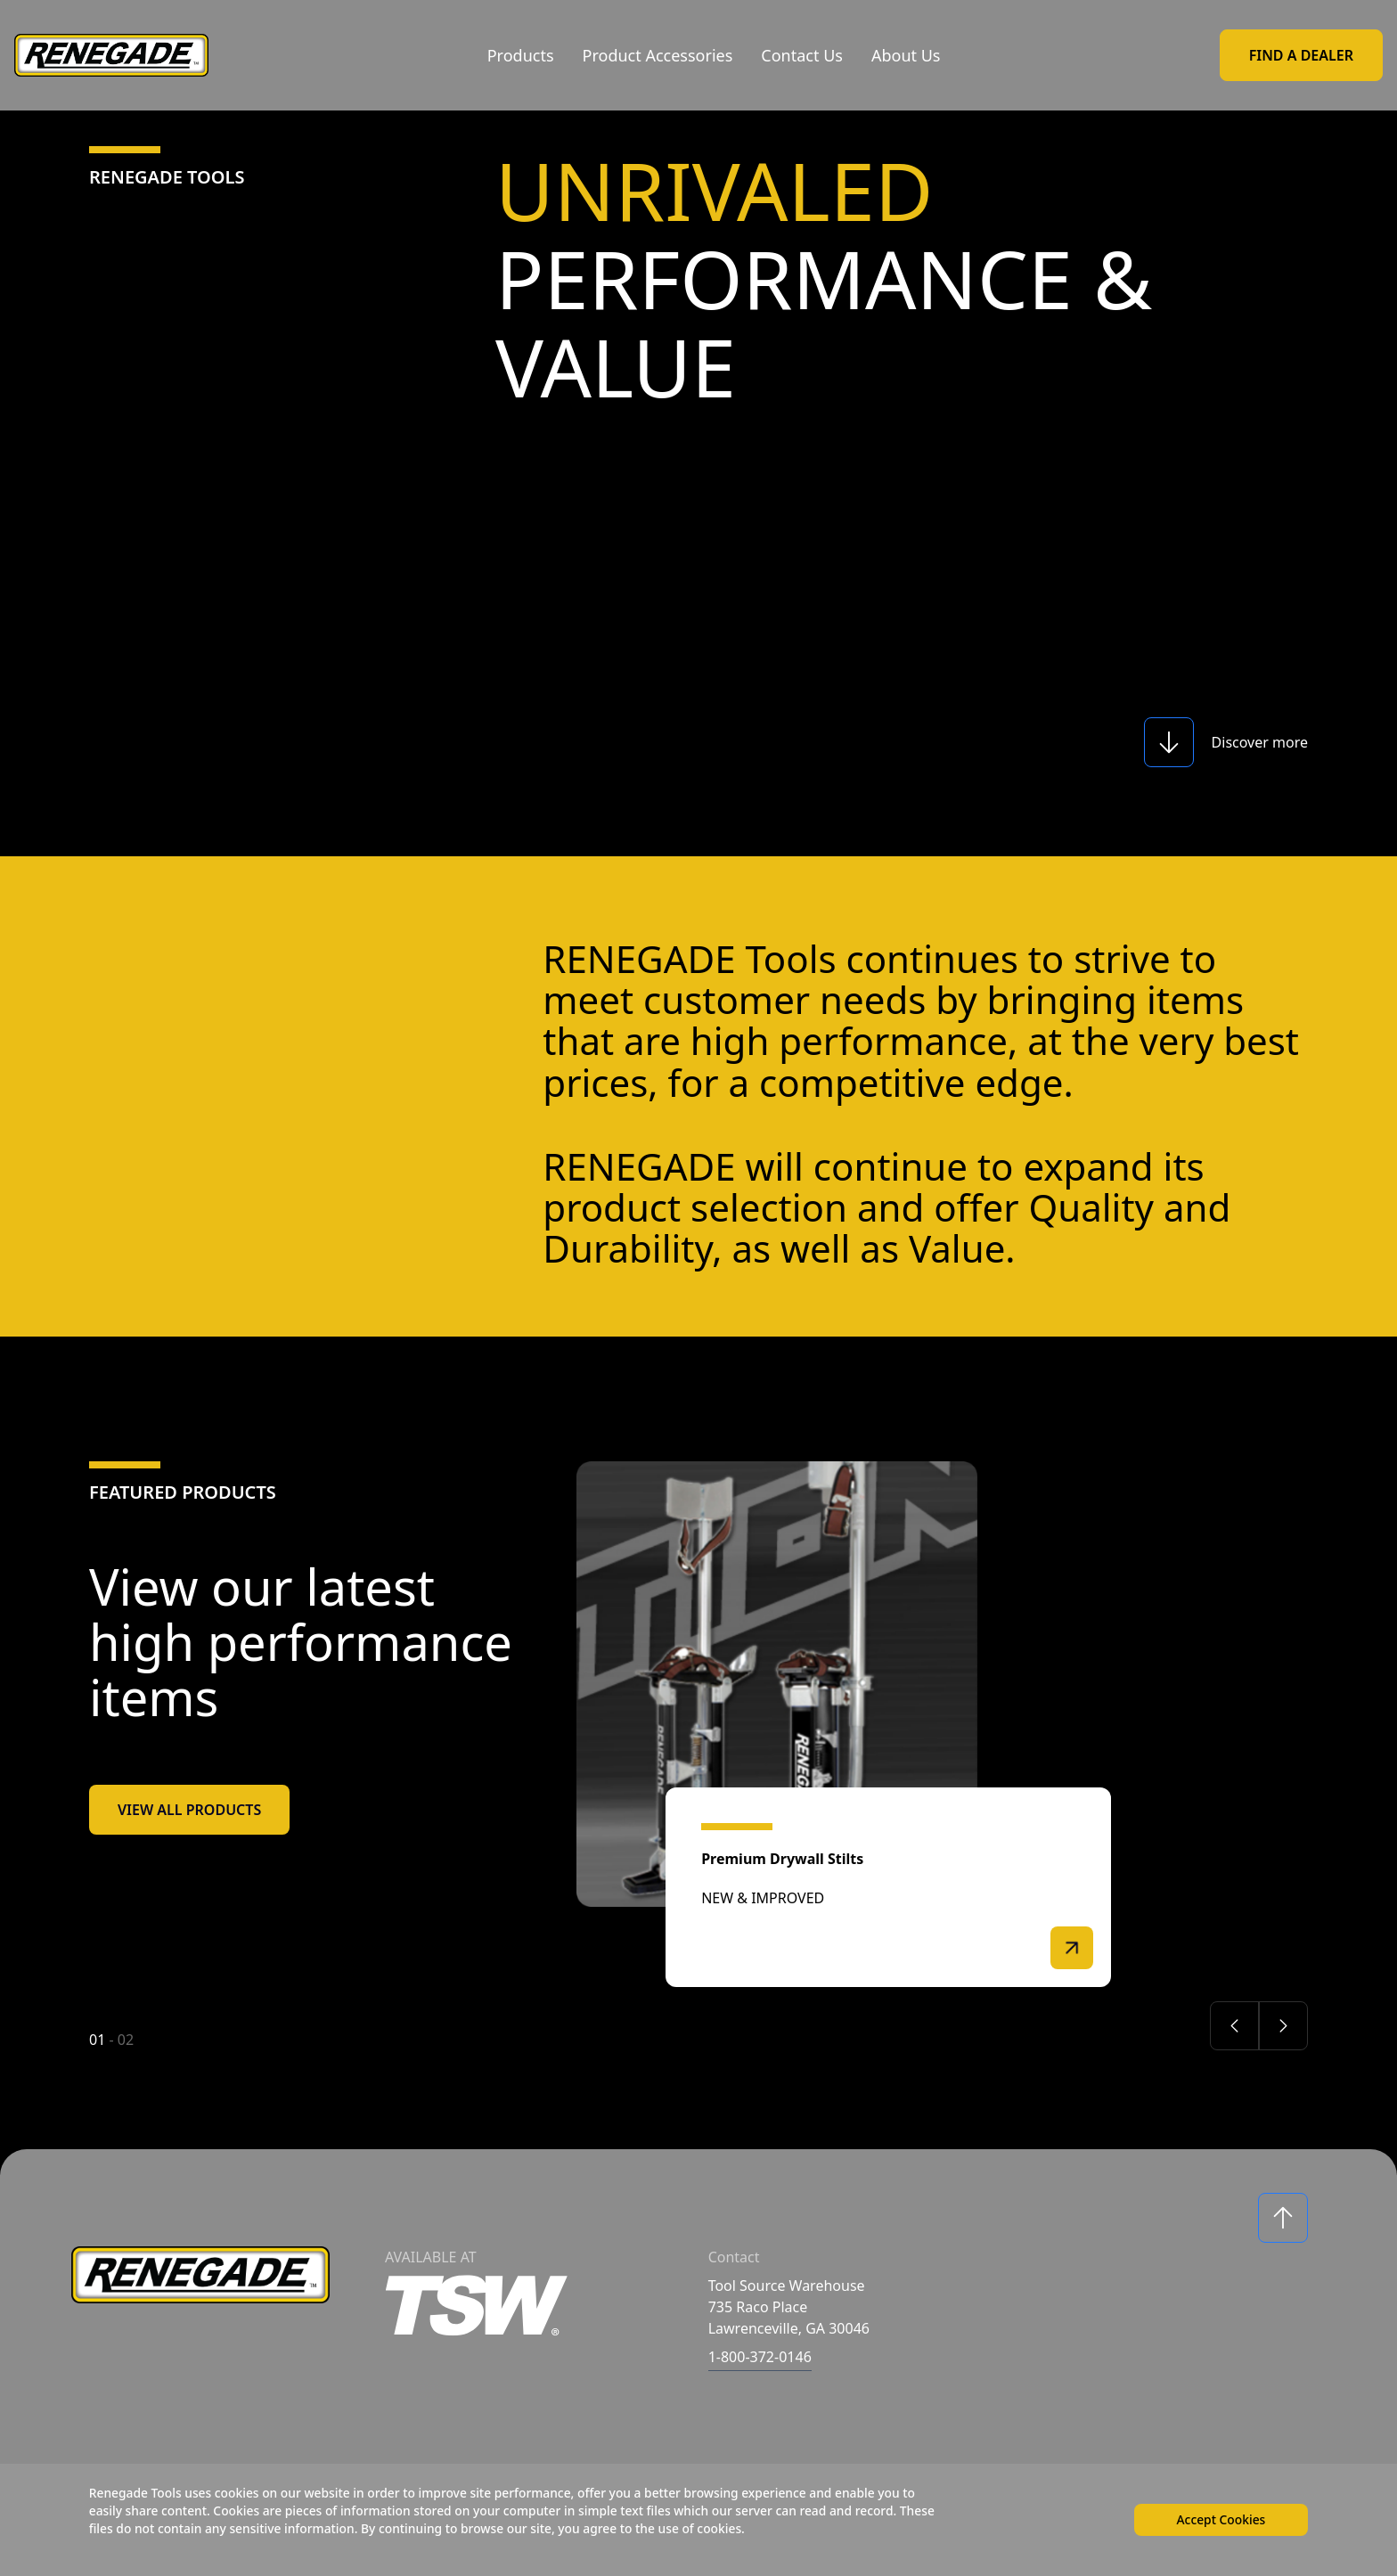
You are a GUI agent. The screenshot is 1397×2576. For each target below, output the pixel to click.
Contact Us (802, 55)
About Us (906, 55)
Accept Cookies (1220, 2518)
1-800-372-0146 (760, 2357)
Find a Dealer (1301, 55)
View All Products (189, 1810)
